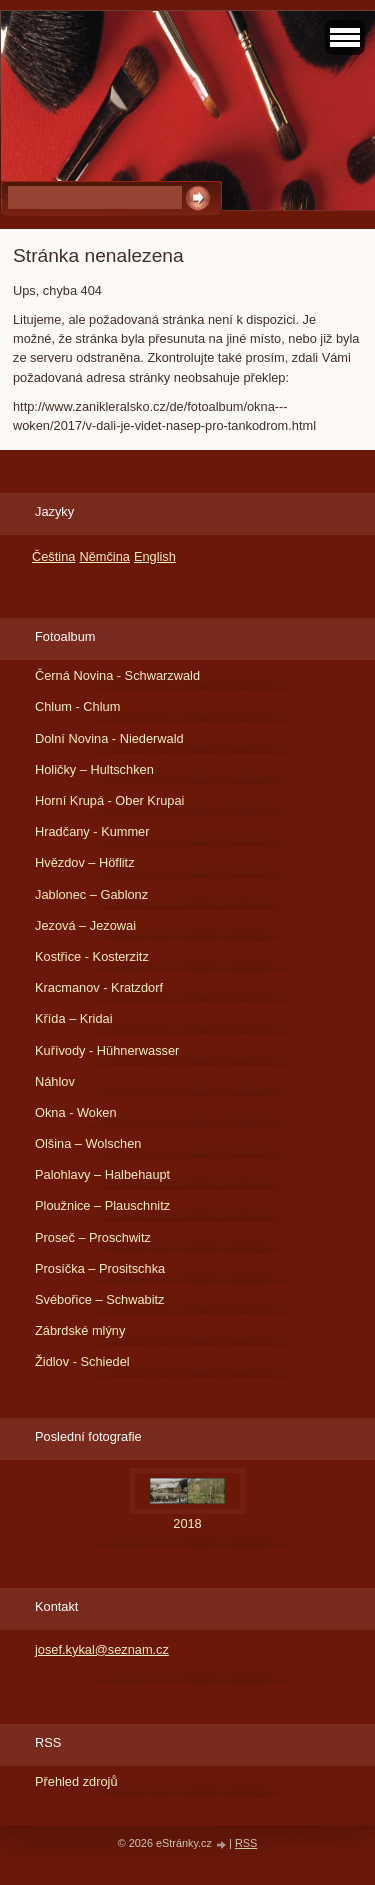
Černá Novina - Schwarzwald (117, 675)
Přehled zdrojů (76, 1781)
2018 (187, 1523)
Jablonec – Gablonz (91, 894)
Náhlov (55, 1081)
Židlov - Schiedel (82, 1361)
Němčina (104, 556)
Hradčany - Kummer (92, 831)
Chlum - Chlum (77, 706)
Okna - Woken (76, 1112)
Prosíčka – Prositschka (100, 1268)
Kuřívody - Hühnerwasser (107, 1050)
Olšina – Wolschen (88, 1143)
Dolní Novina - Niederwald (109, 738)
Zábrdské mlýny (80, 1330)
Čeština (53, 556)
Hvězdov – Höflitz (85, 862)
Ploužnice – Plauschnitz (102, 1205)
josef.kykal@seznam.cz (102, 1649)
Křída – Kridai (74, 1018)
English (155, 556)
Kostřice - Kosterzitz (92, 956)
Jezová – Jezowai (85, 925)
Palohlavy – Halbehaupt (102, 1174)
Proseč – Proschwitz (93, 1237)
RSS (246, 1843)
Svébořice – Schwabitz (99, 1299)
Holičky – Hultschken (94, 769)
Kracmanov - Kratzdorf (99, 987)
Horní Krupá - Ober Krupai (109, 800)
